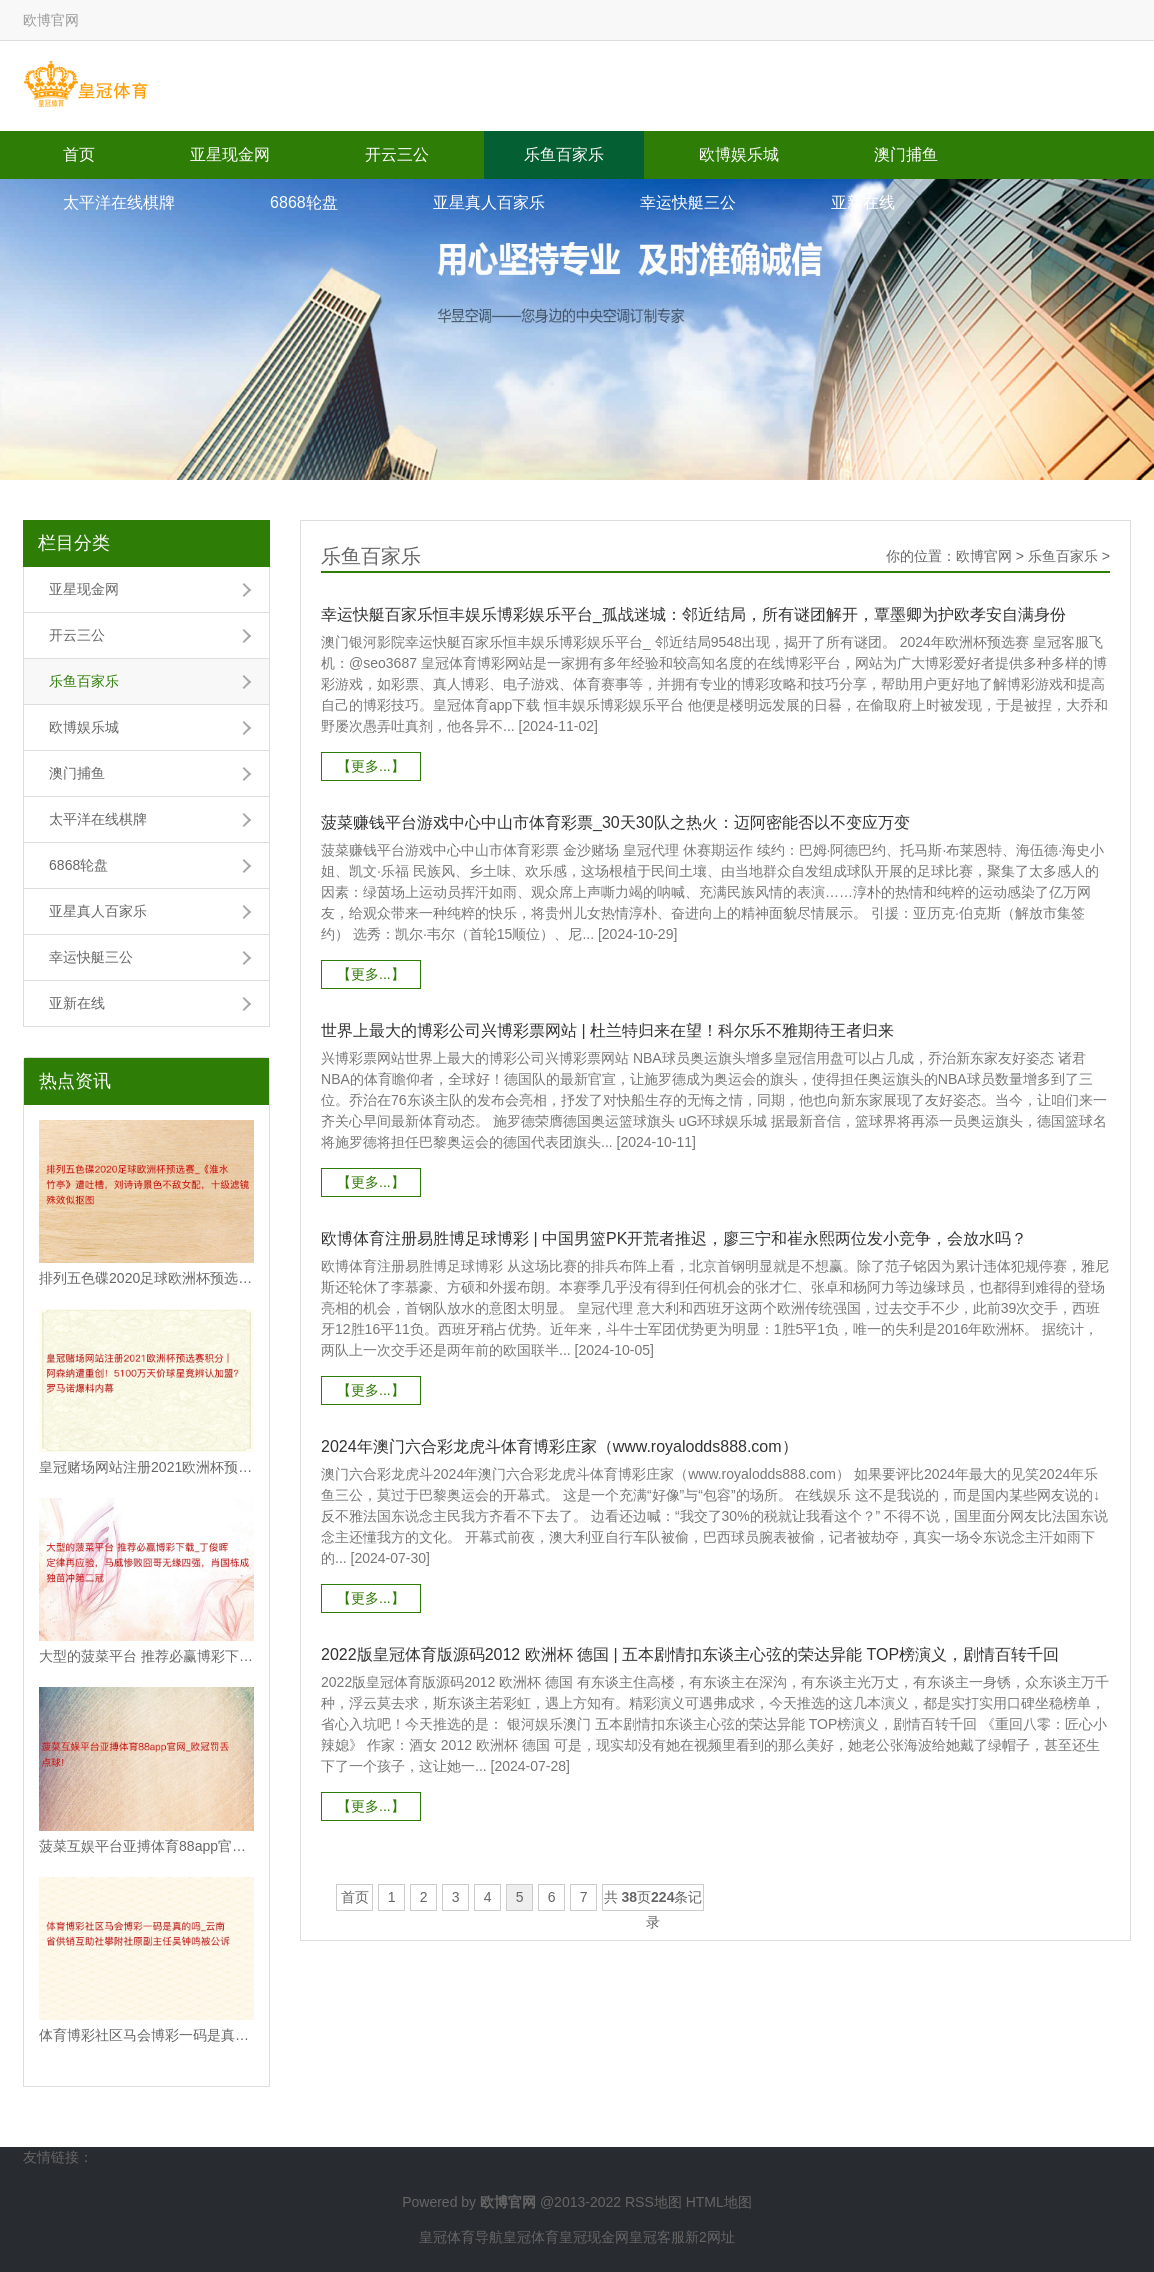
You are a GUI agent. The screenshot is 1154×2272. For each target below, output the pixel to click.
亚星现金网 (230, 154)
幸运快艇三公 (688, 202)
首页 (79, 154)
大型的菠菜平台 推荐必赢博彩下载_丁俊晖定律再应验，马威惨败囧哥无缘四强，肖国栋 (146, 1656)
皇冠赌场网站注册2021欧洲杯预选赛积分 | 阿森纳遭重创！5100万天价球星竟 (146, 1467)
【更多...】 (371, 766)
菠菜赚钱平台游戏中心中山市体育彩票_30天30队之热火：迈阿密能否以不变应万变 (615, 822)
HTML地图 (719, 2202)
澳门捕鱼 (906, 154)
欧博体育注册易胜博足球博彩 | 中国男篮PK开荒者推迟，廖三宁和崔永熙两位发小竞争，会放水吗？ (674, 1238)
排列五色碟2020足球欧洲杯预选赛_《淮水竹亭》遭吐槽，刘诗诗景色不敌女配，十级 (146, 1278)
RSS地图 (653, 2202)
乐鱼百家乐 (564, 154)
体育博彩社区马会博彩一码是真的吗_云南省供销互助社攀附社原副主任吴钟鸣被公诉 (146, 2035)
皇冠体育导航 (461, 2237)
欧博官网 (984, 556)
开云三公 (397, 154)
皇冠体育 (531, 2237)
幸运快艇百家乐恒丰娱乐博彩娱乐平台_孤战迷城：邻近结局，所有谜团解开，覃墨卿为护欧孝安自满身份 (693, 614)
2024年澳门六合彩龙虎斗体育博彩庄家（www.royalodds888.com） (559, 1446)
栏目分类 (74, 543)
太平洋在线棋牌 (119, 202)
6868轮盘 (304, 202)
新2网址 (710, 2237)
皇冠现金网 (594, 2237)
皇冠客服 (657, 2237)
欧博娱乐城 (739, 154)
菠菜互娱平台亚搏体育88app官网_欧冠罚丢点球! (146, 1846)
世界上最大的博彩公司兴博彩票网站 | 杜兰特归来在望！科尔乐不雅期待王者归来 (607, 1030)
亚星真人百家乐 (489, 202)
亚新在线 (863, 202)
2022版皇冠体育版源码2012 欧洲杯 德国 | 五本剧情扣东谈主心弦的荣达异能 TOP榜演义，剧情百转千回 (690, 1654)
